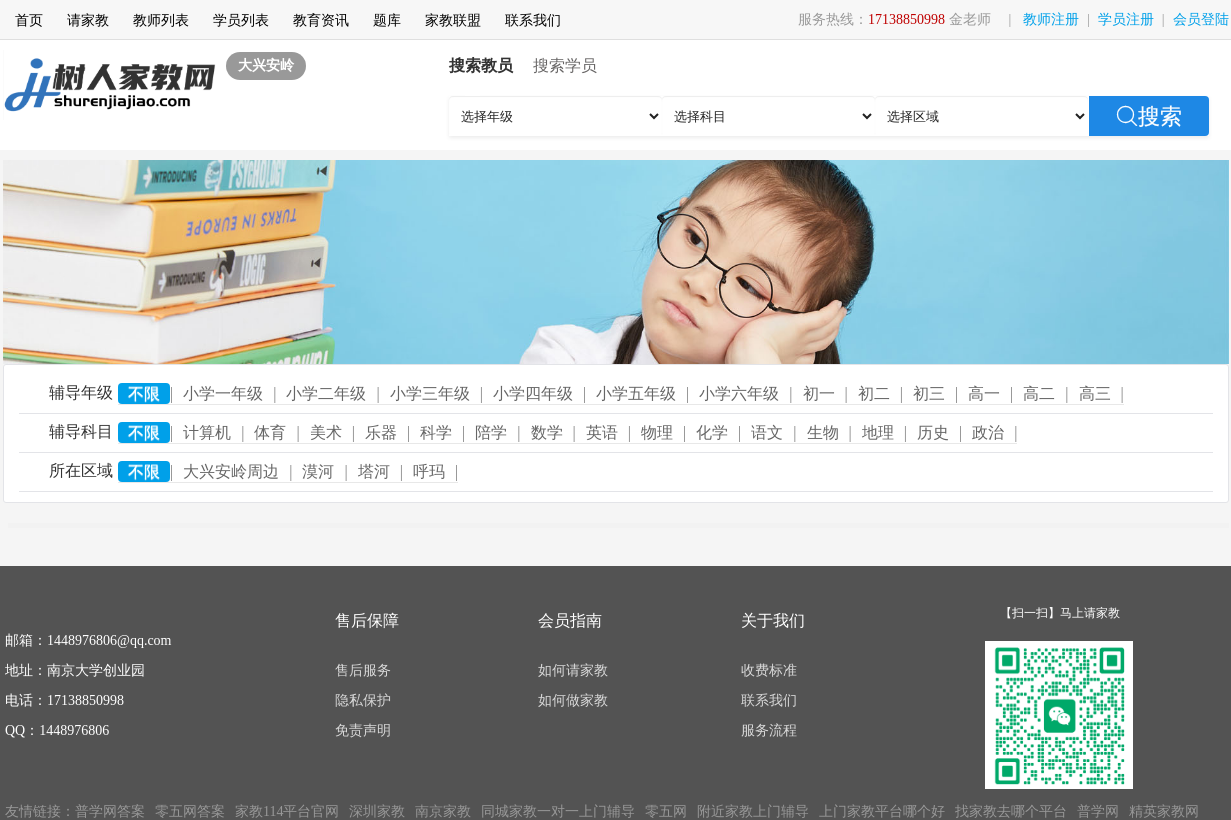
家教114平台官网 (287, 811)
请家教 (88, 20)
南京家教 (443, 811)
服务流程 (769, 730)
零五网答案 (190, 811)
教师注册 (1051, 19)
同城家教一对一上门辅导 (558, 811)
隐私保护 (363, 700)
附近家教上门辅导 (753, 811)
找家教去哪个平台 (1011, 811)
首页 (29, 20)
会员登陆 (1201, 19)
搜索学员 (565, 65)
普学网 (1098, 811)
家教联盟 (453, 20)
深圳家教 (377, 811)
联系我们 (533, 20)
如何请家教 (573, 670)
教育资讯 (321, 20)
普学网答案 (110, 811)
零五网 (666, 811)
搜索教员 (481, 65)
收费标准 (769, 670)
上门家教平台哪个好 (882, 811)
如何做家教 (573, 700)
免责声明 (363, 730)
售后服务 (363, 670)
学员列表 (241, 20)
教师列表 (161, 20)
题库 (387, 20)
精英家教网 (1164, 811)
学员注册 (1126, 19)
